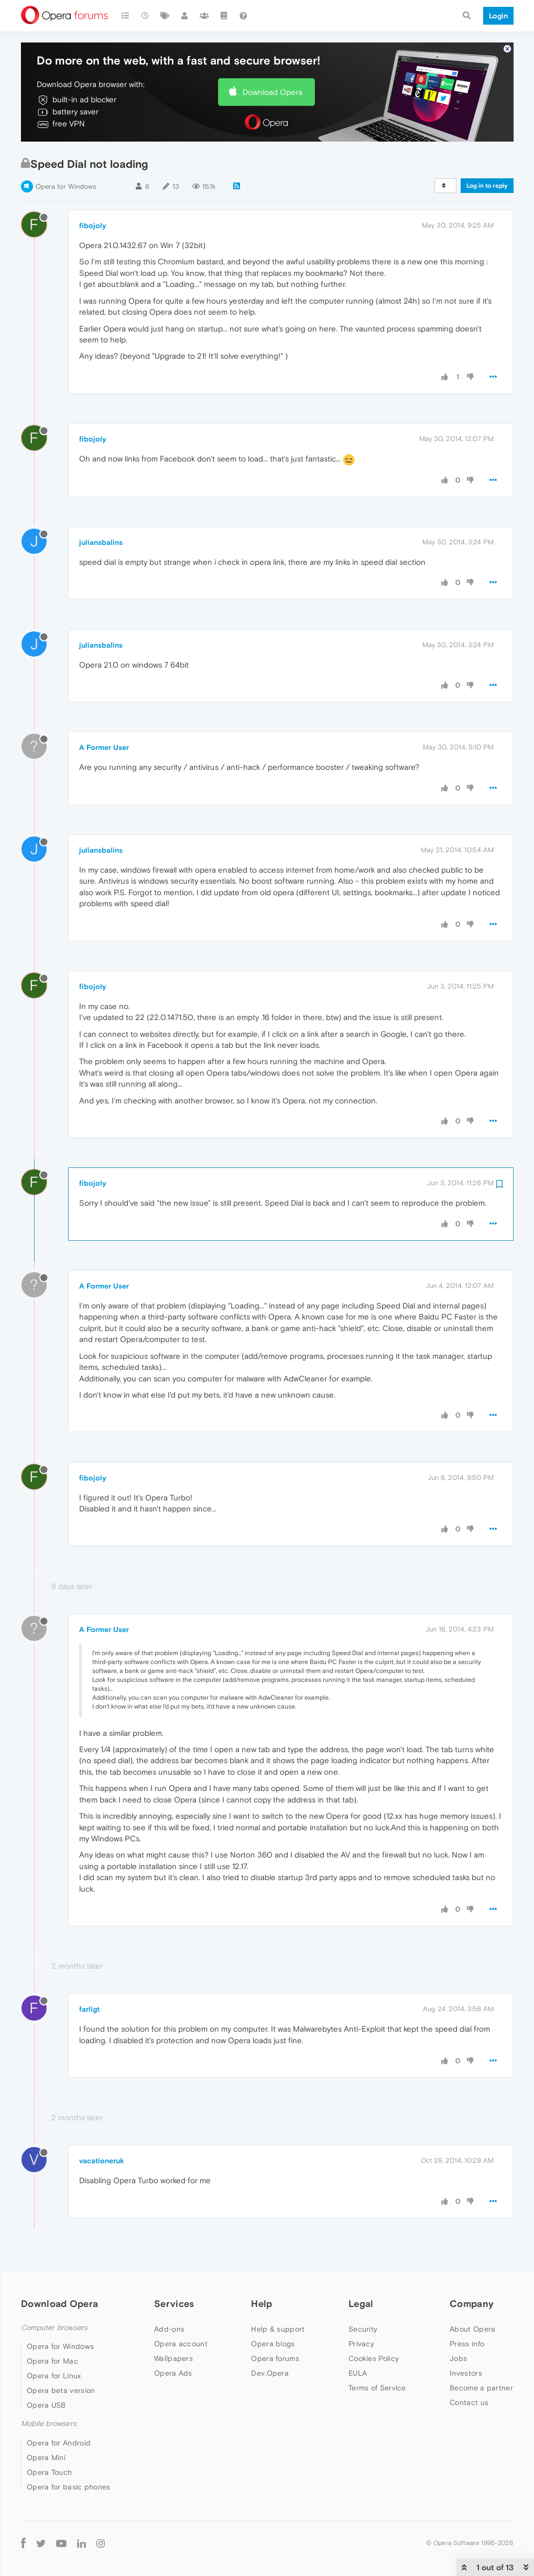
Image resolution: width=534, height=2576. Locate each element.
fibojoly (92, 225)
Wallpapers (173, 2358)
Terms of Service (377, 2388)
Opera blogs (273, 2343)
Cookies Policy (373, 2358)
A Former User (104, 747)
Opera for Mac (52, 2361)
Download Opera (272, 92)
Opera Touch (49, 2472)
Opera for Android (59, 2443)
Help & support (277, 2329)
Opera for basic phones (69, 2487)
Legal (361, 2303)
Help (261, 2303)
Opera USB (46, 2405)
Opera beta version (61, 2390)
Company (472, 2303)
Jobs (458, 2358)
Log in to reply (487, 185)
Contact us (469, 2402)
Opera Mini (46, 2457)
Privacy (361, 2343)
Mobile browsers (49, 2423)
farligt (89, 2009)
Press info (467, 2343)
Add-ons (169, 2329)
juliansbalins (101, 542)
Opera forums (275, 2358)
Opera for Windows (66, 186)
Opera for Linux (54, 2375)
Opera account (181, 2343)
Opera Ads (173, 2373)
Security (362, 2329)
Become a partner (481, 2388)
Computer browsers (54, 2327)
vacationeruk (101, 2160)
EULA (357, 2373)
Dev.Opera (270, 2373)
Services (174, 2303)
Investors (466, 2373)
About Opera (472, 2329)
